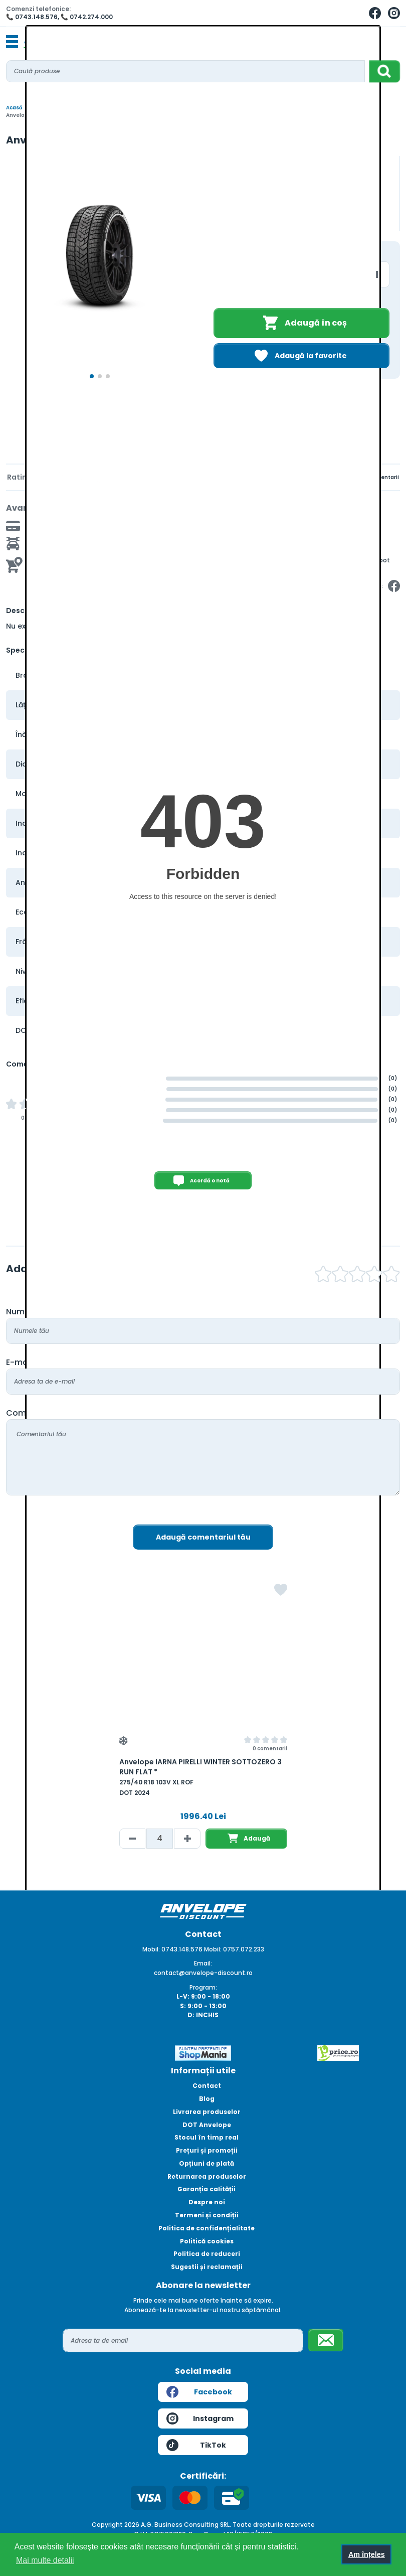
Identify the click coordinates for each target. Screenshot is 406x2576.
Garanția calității (206, 2189)
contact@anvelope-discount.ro (203, 1972)
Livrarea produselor (207, 2111)
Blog (207, 2098)
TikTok (196, 2445)
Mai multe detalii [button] (45, 2560)
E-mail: (20, 1362)
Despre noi (206, 2202)
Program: (203, 1987)
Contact (206, 2085)
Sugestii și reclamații (207, 2266)
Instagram (200, 2418)
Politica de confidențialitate (206, 2228)
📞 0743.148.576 (32, 17)
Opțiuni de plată (206, 2163)
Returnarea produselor (206, 2176)
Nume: (19, 1311)
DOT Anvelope (206, 2124)
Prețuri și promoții (207, 2150)
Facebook (199, 2392)
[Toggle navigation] (12, 42)
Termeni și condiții (207, 2215)
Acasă (14, 107)
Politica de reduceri (206, 2253)
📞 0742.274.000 (87, 17)
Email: (203, 1963)
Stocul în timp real (206, 2137)
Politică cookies (207, 2241)
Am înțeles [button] (366, 2554)
